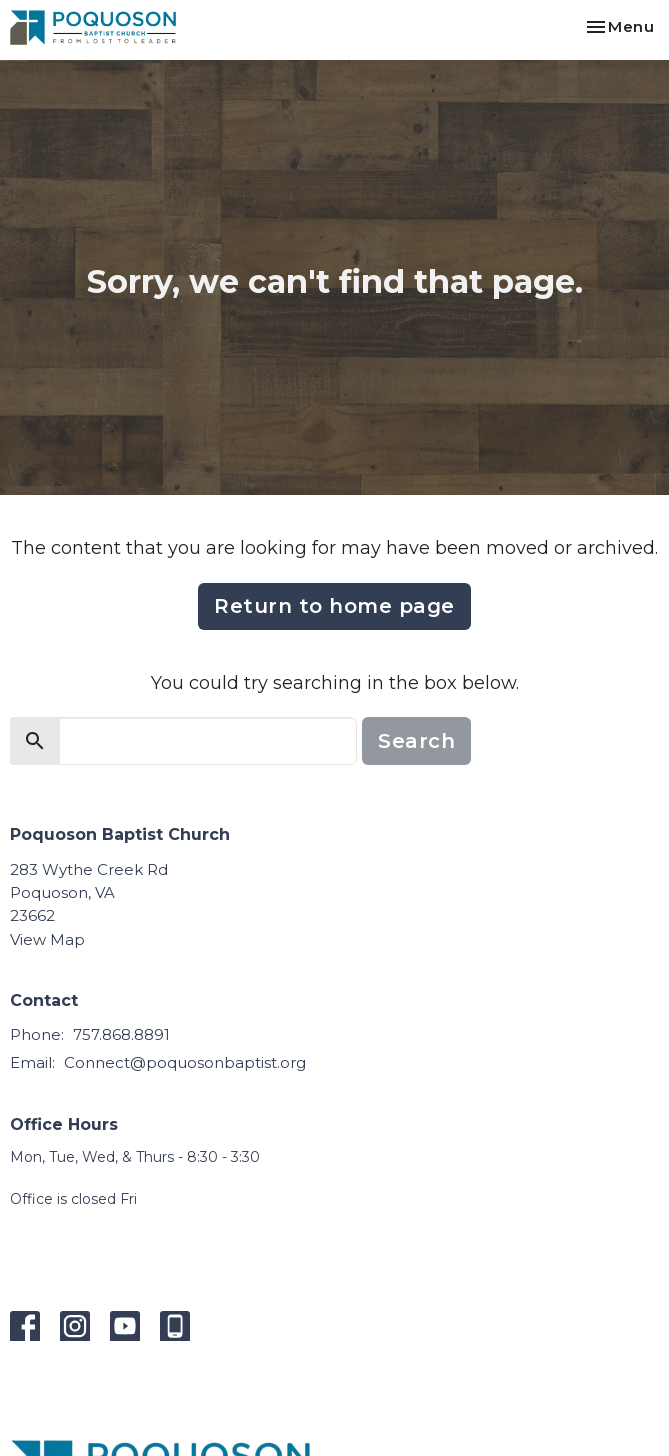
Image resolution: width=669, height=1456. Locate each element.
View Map (47, 939)
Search (416, 741)
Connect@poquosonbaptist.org (185, 1062)
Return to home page (334, 606)
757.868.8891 (121, 1034)
